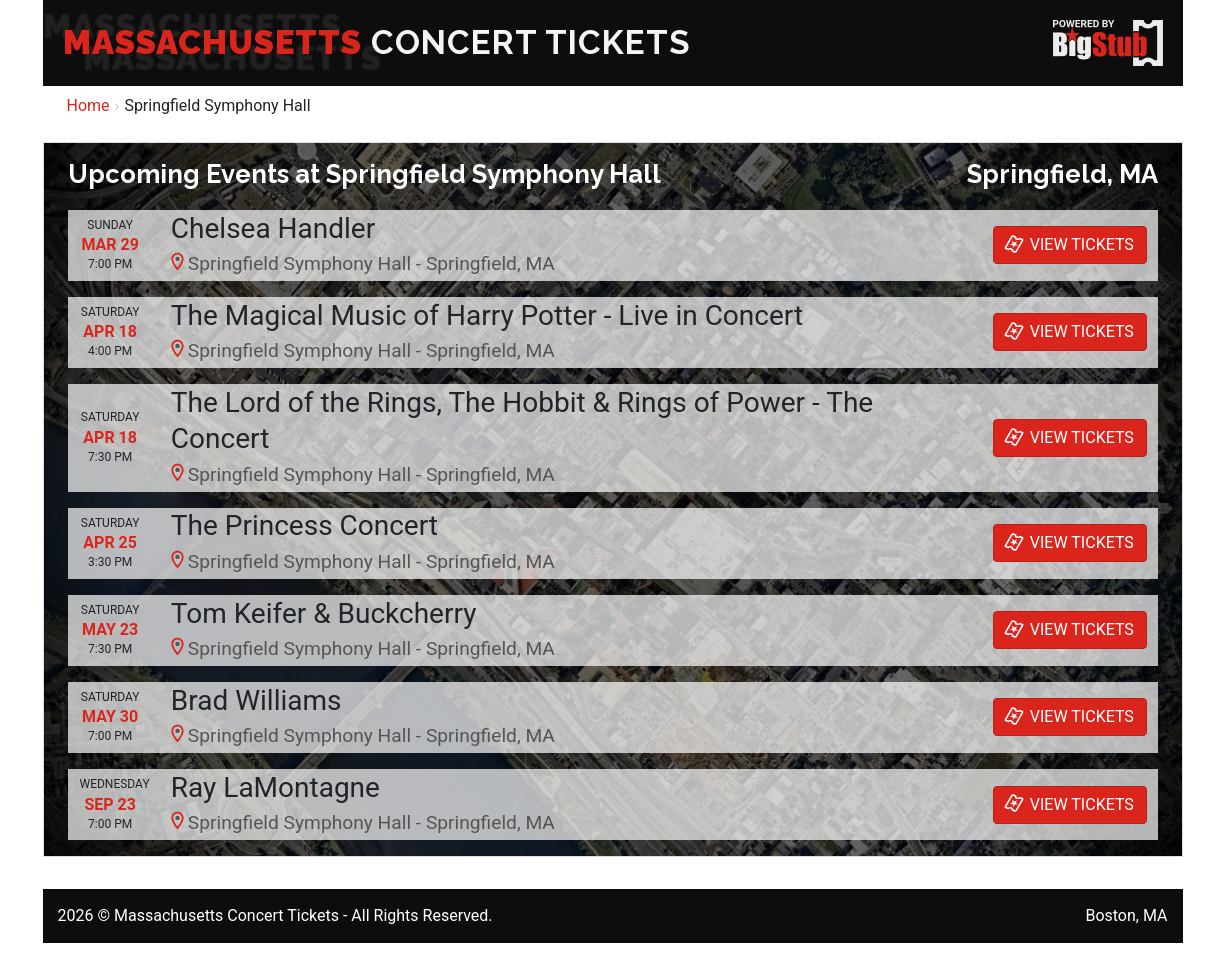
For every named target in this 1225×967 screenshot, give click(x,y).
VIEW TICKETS (1067, 244)
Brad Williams (256, 700)
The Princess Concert (304, 525)
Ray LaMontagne (275, 787)
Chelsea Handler (273, 228)
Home (88, 105)
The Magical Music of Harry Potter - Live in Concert (487, 315)
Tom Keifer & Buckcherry (324, 613)
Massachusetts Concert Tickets (226, 915)
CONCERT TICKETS (377, 42)
